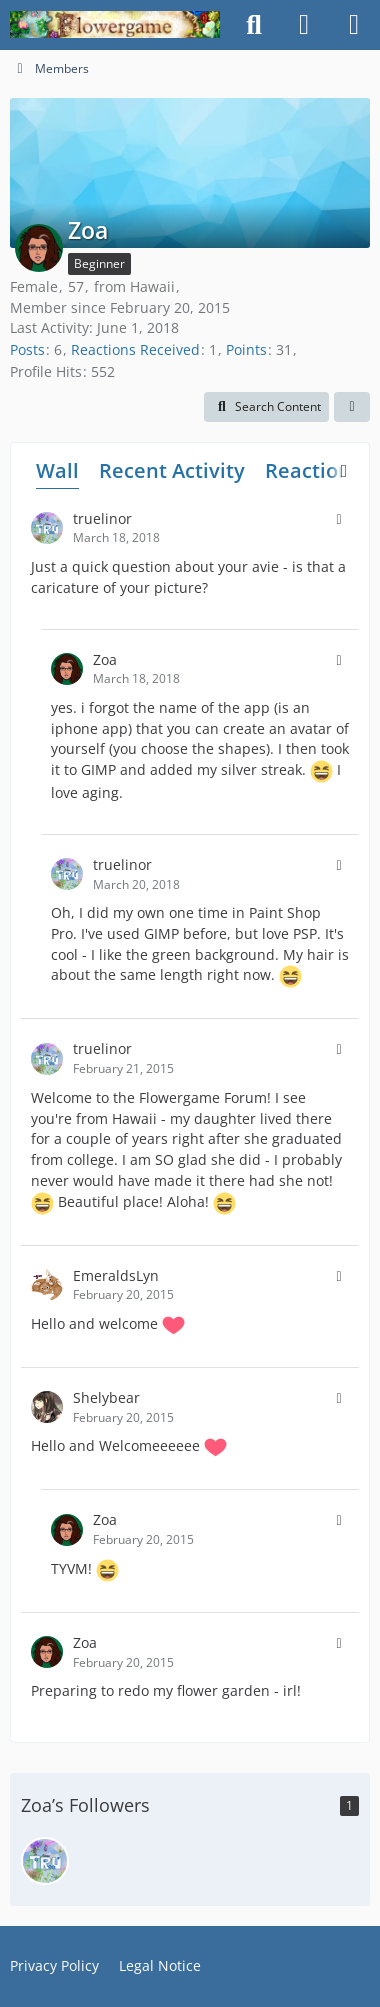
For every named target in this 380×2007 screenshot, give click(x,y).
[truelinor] (45, 1861)
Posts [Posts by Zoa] (27, 349)
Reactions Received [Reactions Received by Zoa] (135, 349)
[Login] (304, 25)
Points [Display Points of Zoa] (246, 349)
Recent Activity (172, 470)
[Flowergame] (115, 25)
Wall (57, 470)
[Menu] (354, 25)
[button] (266, 407)
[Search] (254, 25)
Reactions (313, 470)
